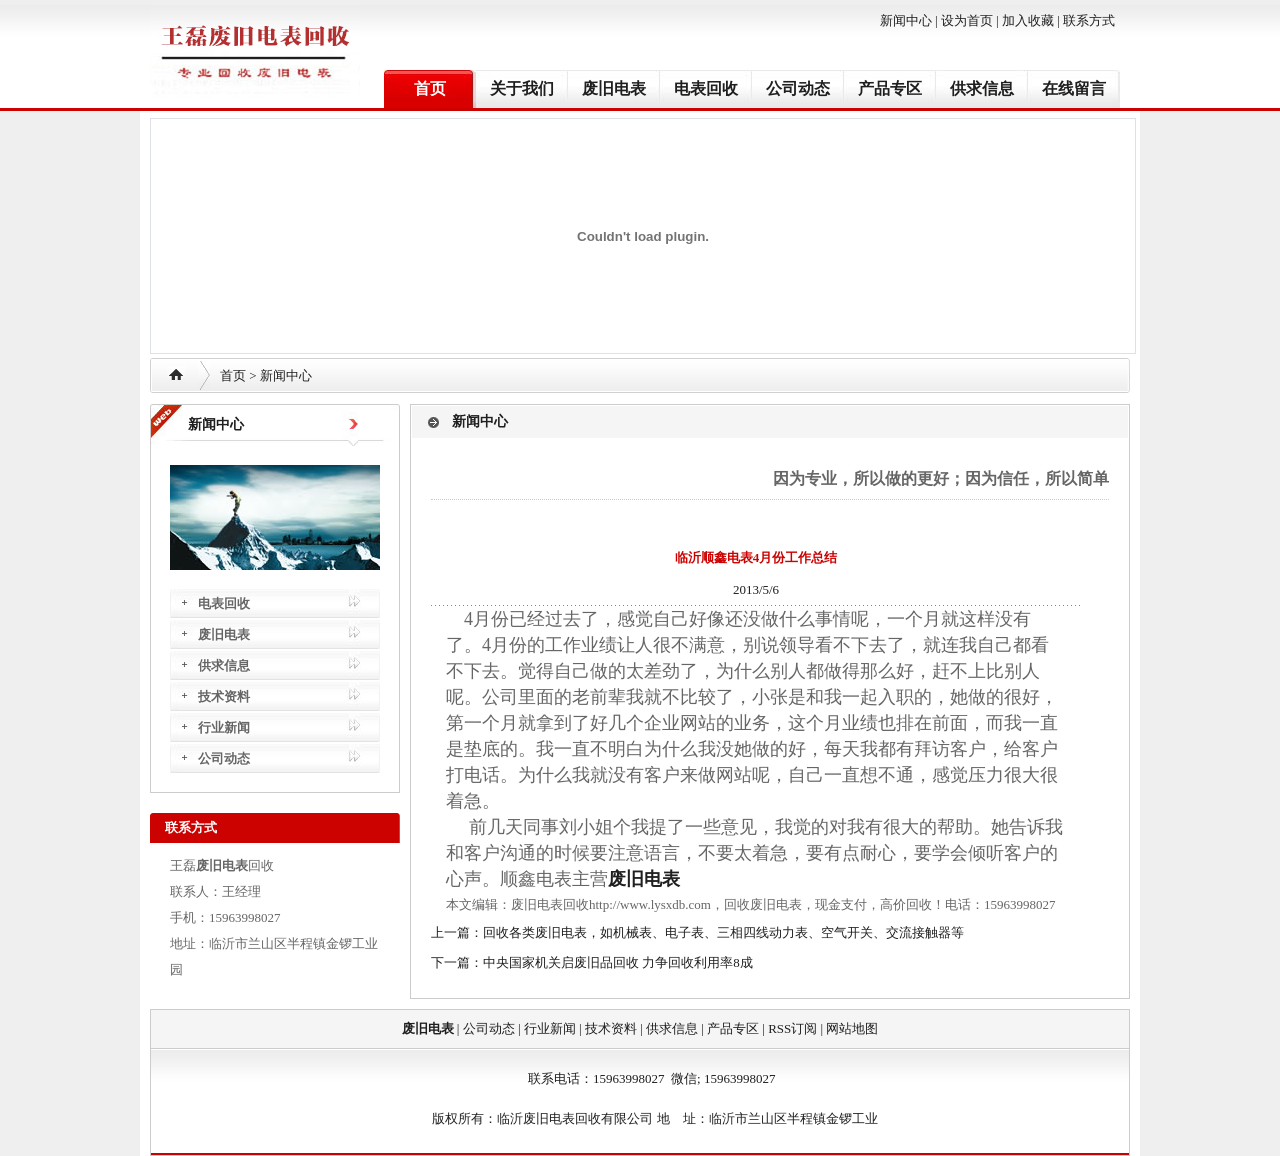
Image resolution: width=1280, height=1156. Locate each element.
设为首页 (967, 20)
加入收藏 (1028, 20)
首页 (430, 88)
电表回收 (706, 88)
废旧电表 (614, 88)
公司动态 (798, 88)
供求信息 (982, 88)
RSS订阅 (792, 1028)
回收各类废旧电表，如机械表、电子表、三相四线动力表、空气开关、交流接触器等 (723, 932)
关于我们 (522, 88)
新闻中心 (906, 20)
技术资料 (224, 696)
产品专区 (890, 88)
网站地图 (852, 1028)
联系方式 (1089, 20)
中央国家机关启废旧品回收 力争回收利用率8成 (618, 962)
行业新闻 (224, 727)
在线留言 (1074, 88)
